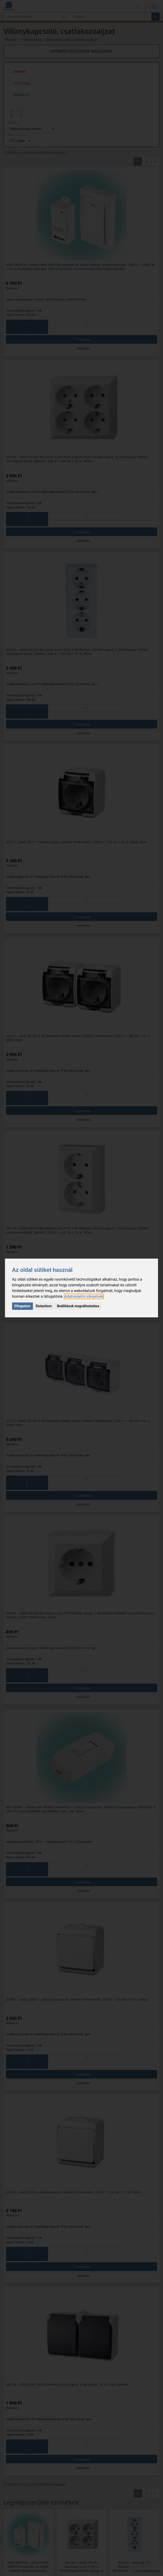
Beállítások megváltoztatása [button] (78, 1306)
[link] (83, 1296)
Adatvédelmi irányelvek (83, 1296)
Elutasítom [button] (44, 1306)
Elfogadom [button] (22, 1306)
